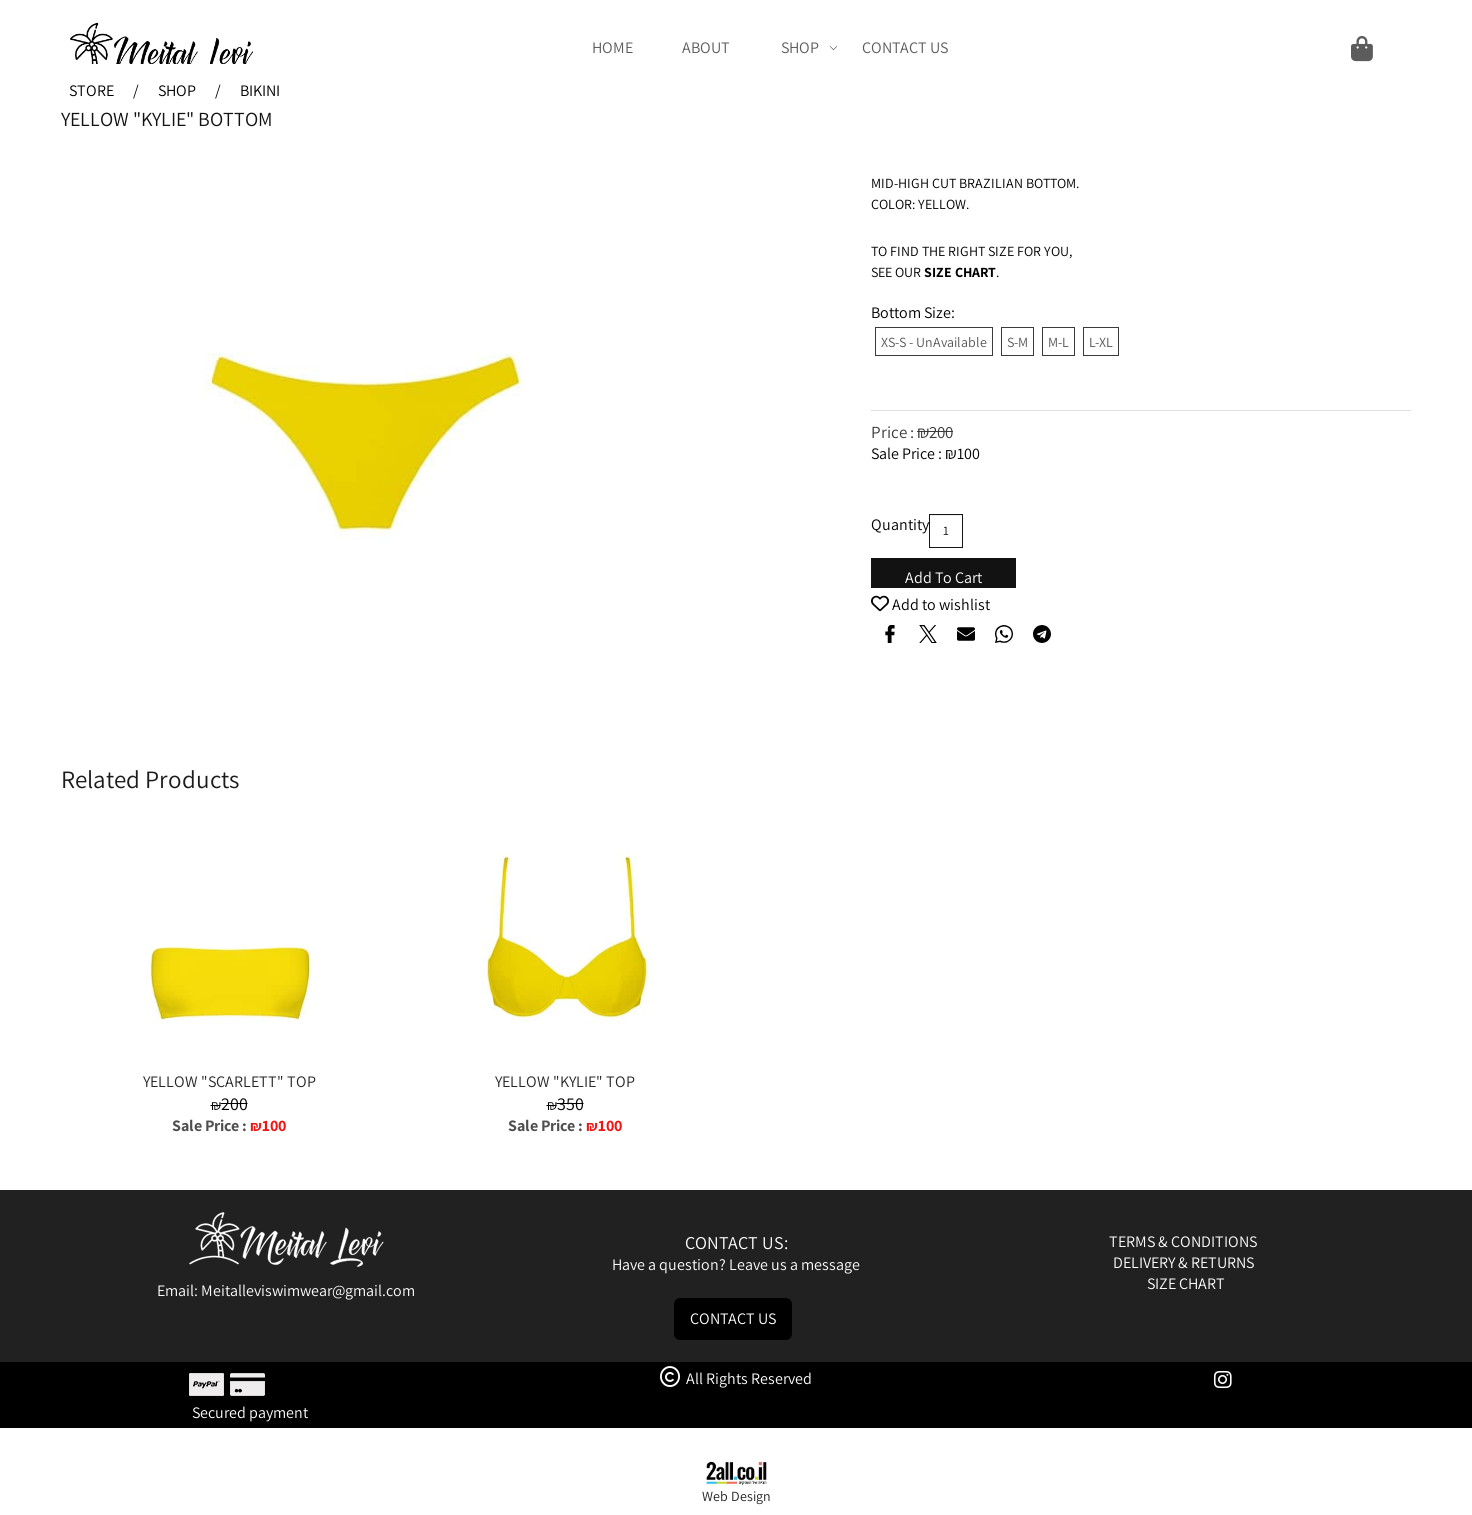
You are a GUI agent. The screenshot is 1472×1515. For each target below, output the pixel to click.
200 (941, 432)
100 (968, 453)
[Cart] (1174, 48)
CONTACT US (905, 47)
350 (570, 1103)
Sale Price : (908, 453)
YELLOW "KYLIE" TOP (565, 1081)
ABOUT (706, 47)
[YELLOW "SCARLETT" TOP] (229, 1060)
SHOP (809, 48)
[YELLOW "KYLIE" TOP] (565, 1060)
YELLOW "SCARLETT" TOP (229, 1081)
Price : (894, 432)
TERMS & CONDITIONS (1184, 1241)
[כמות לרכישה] (946, 531)
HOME (612, 47)
